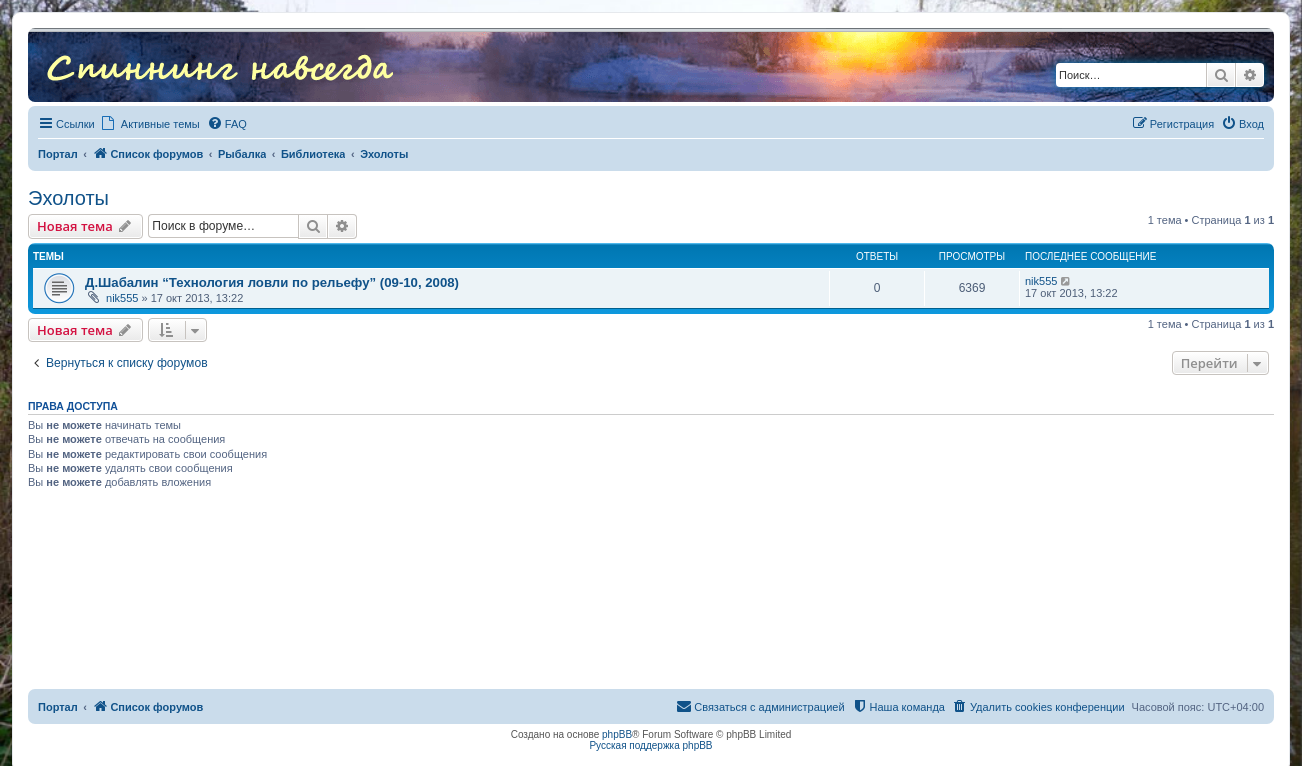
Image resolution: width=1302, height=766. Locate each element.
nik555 (122, 298)
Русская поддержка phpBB (650, 745)
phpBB (617, 734)
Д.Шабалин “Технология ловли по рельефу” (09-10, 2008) (272, 282)
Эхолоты (68, 198)
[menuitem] (227, 124)
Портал (58, 154)
